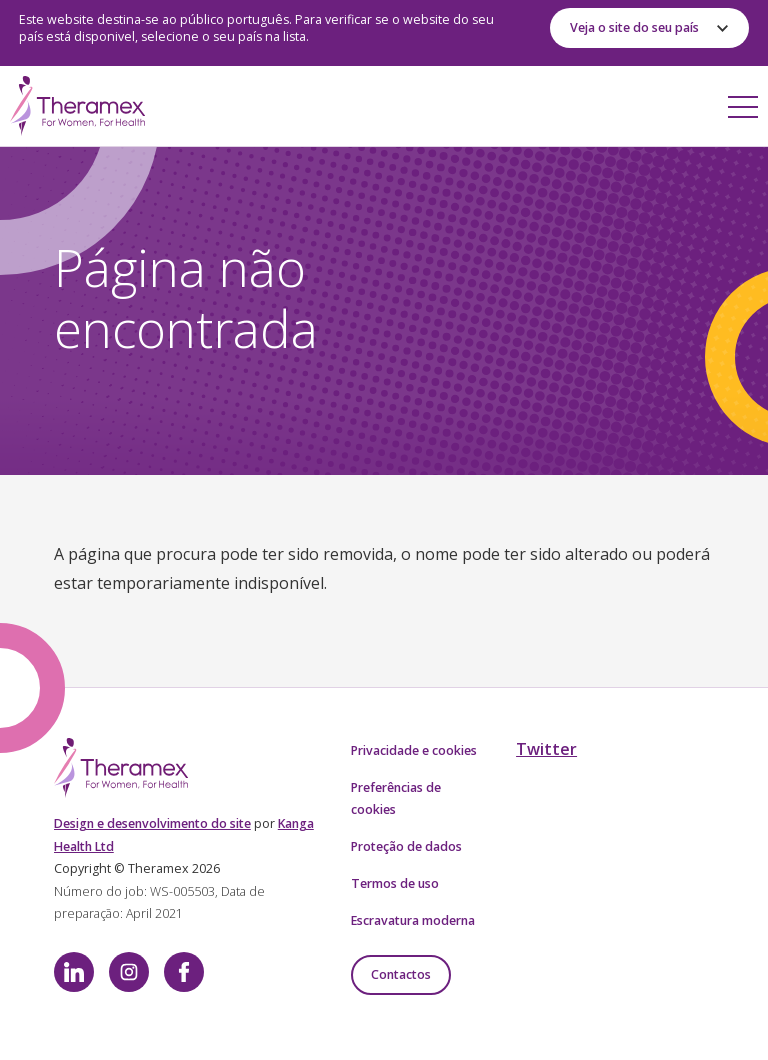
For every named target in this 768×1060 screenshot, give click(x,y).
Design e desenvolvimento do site (152, 823)
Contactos (401, 974)
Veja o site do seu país (634, 27)
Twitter (546, 749)
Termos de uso (395, 883)
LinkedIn (74, 972)
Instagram (129, 972)
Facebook (184, 972)
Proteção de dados (406, 846)
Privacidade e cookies (414, 750)
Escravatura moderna (413, 920)
